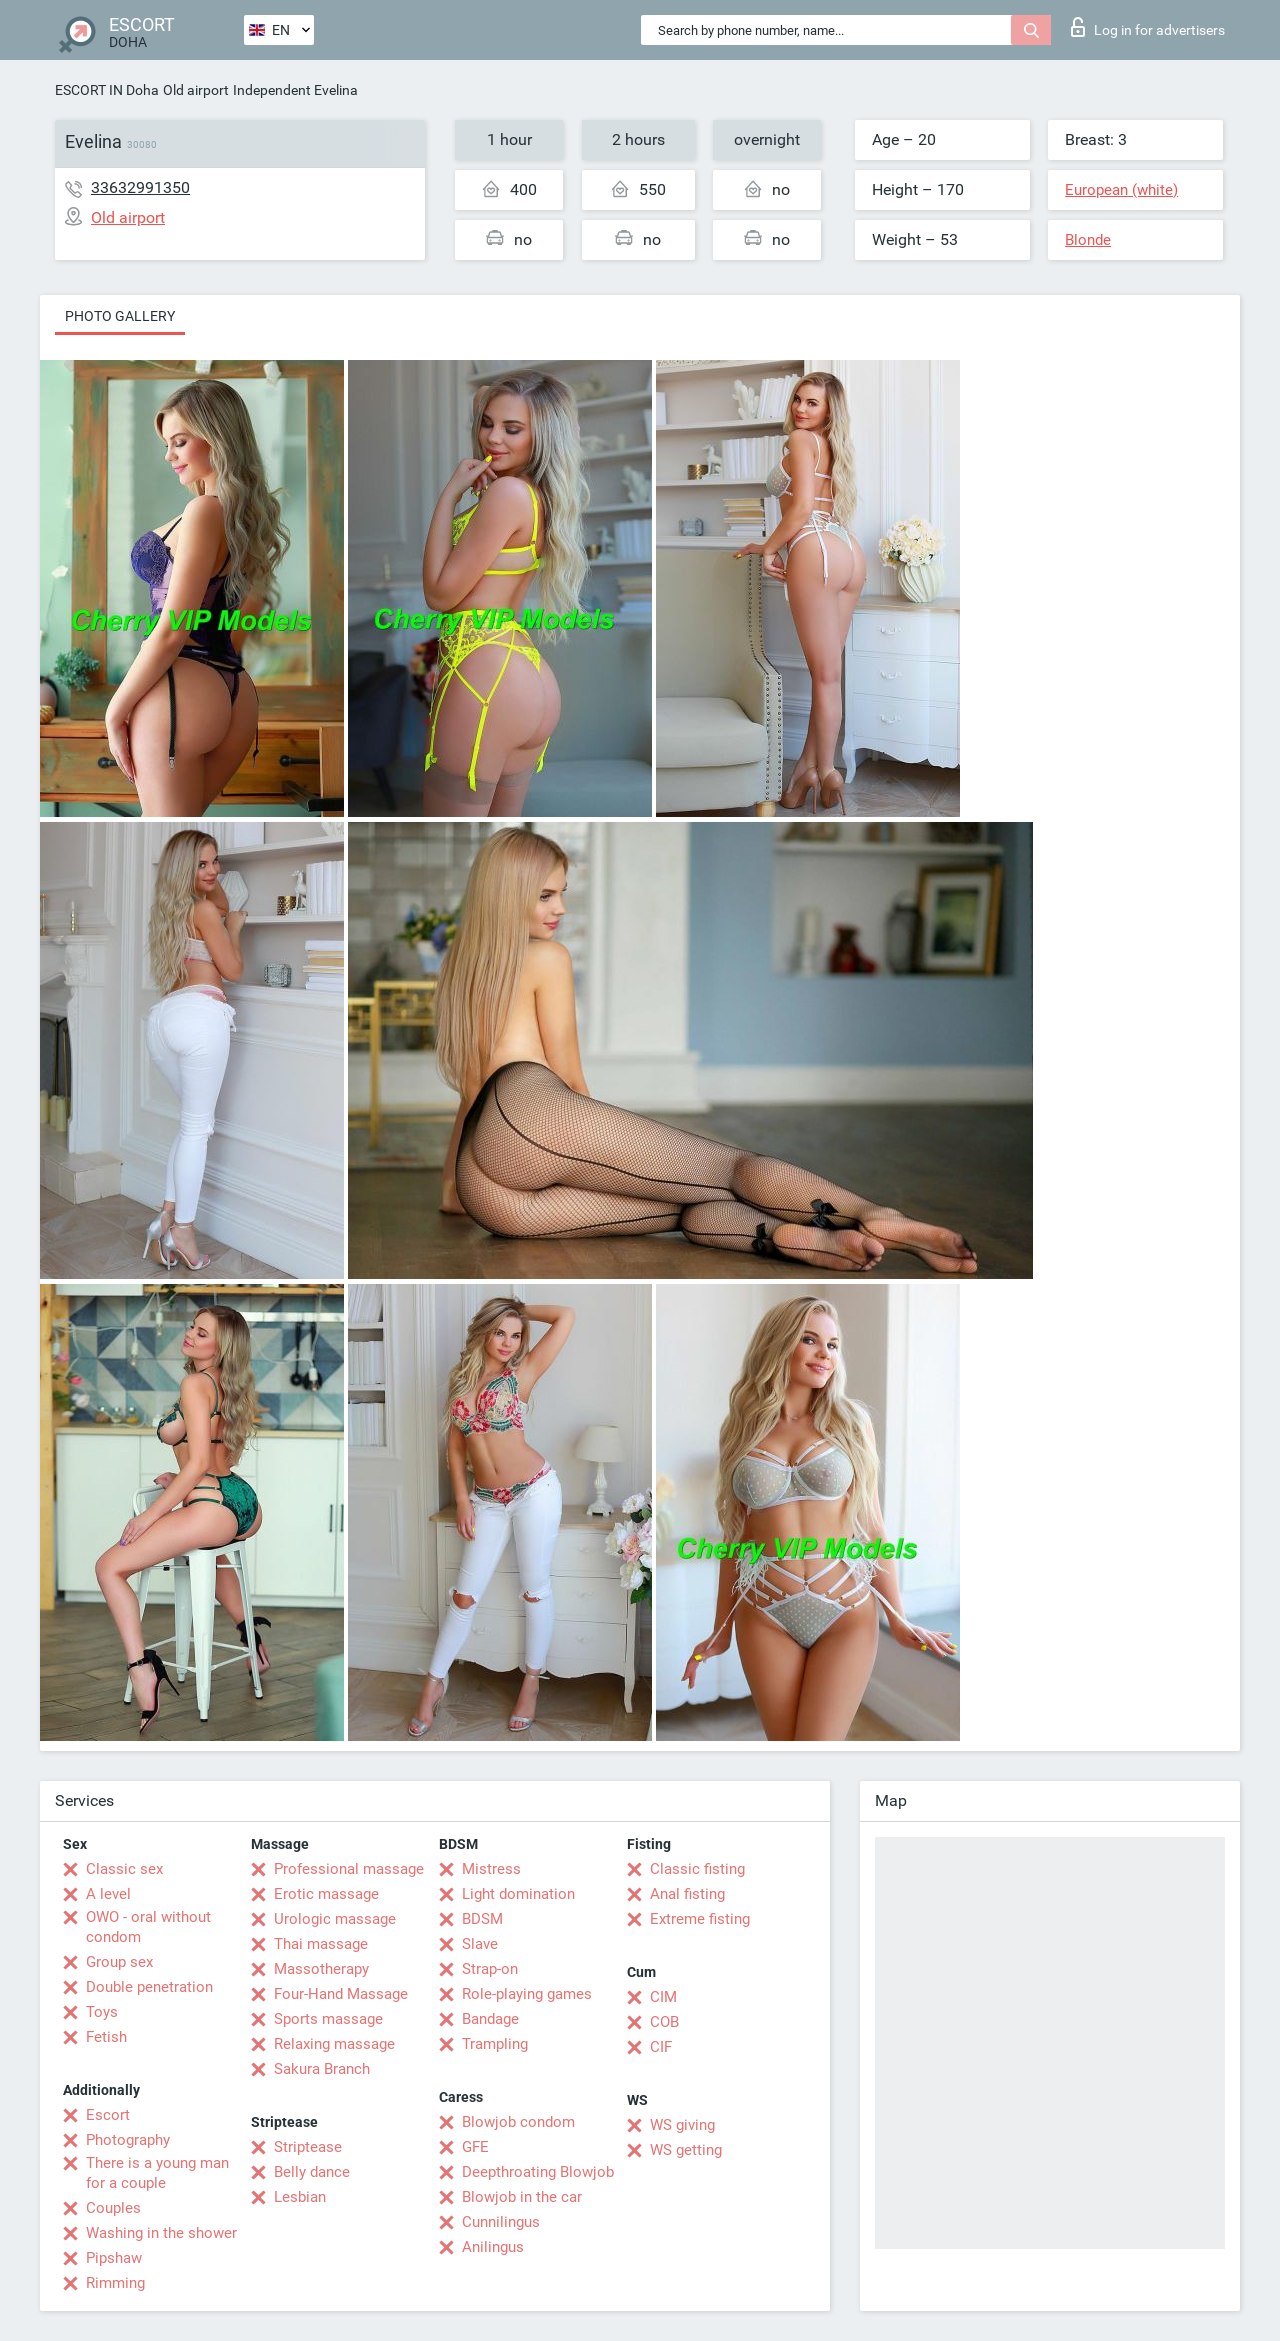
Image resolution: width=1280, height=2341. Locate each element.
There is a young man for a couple (157, 2173)
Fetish (106, 2037)
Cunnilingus (501, 2222)
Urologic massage (335, 1919)
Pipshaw (114, 2258)
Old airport (196, 90)
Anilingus (493, 2247)
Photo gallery (120, 316)
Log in (1148, 27)
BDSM (482, 1919)
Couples (113, 2208)
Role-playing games (527, 1994)
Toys (102, 2012)
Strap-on (490, 1969)
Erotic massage (326, 1894)
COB (664, 2022)
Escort (108, 2115)
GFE (475, 2147)
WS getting (686, 2150)
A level (108, 1894)
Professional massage (349, 1869)
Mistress (491, 1869)
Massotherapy (321, 1969)
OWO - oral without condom (148, 1927)
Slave (480, 1944)
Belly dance (312, 2172)
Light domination (518, 1894)
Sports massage (328, 2019)
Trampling (495, 2044)
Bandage (490, 2019)
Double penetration (149, 1987)
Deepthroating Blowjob (538, 2172)
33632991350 (140, 187)
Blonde (1088, 240)
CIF (661, 2047)
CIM (663, 1997)
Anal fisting (687, 1894)
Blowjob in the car (522, 2197)
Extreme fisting (700, 1919)
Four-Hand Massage (341, 1994)
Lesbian (300, 2197)
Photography (128, 2140)
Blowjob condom (518, 2122)
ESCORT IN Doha (107, 90)
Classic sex (124, 1869)
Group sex (119, 1962)
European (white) (1121, 190)
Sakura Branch (322, 2069)
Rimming (115, 2283)
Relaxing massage (334, 2044)
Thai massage (321, 1944)
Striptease (308, 2147)
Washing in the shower (161, 2233)
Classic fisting (697, 1869)
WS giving (682, 2125)
